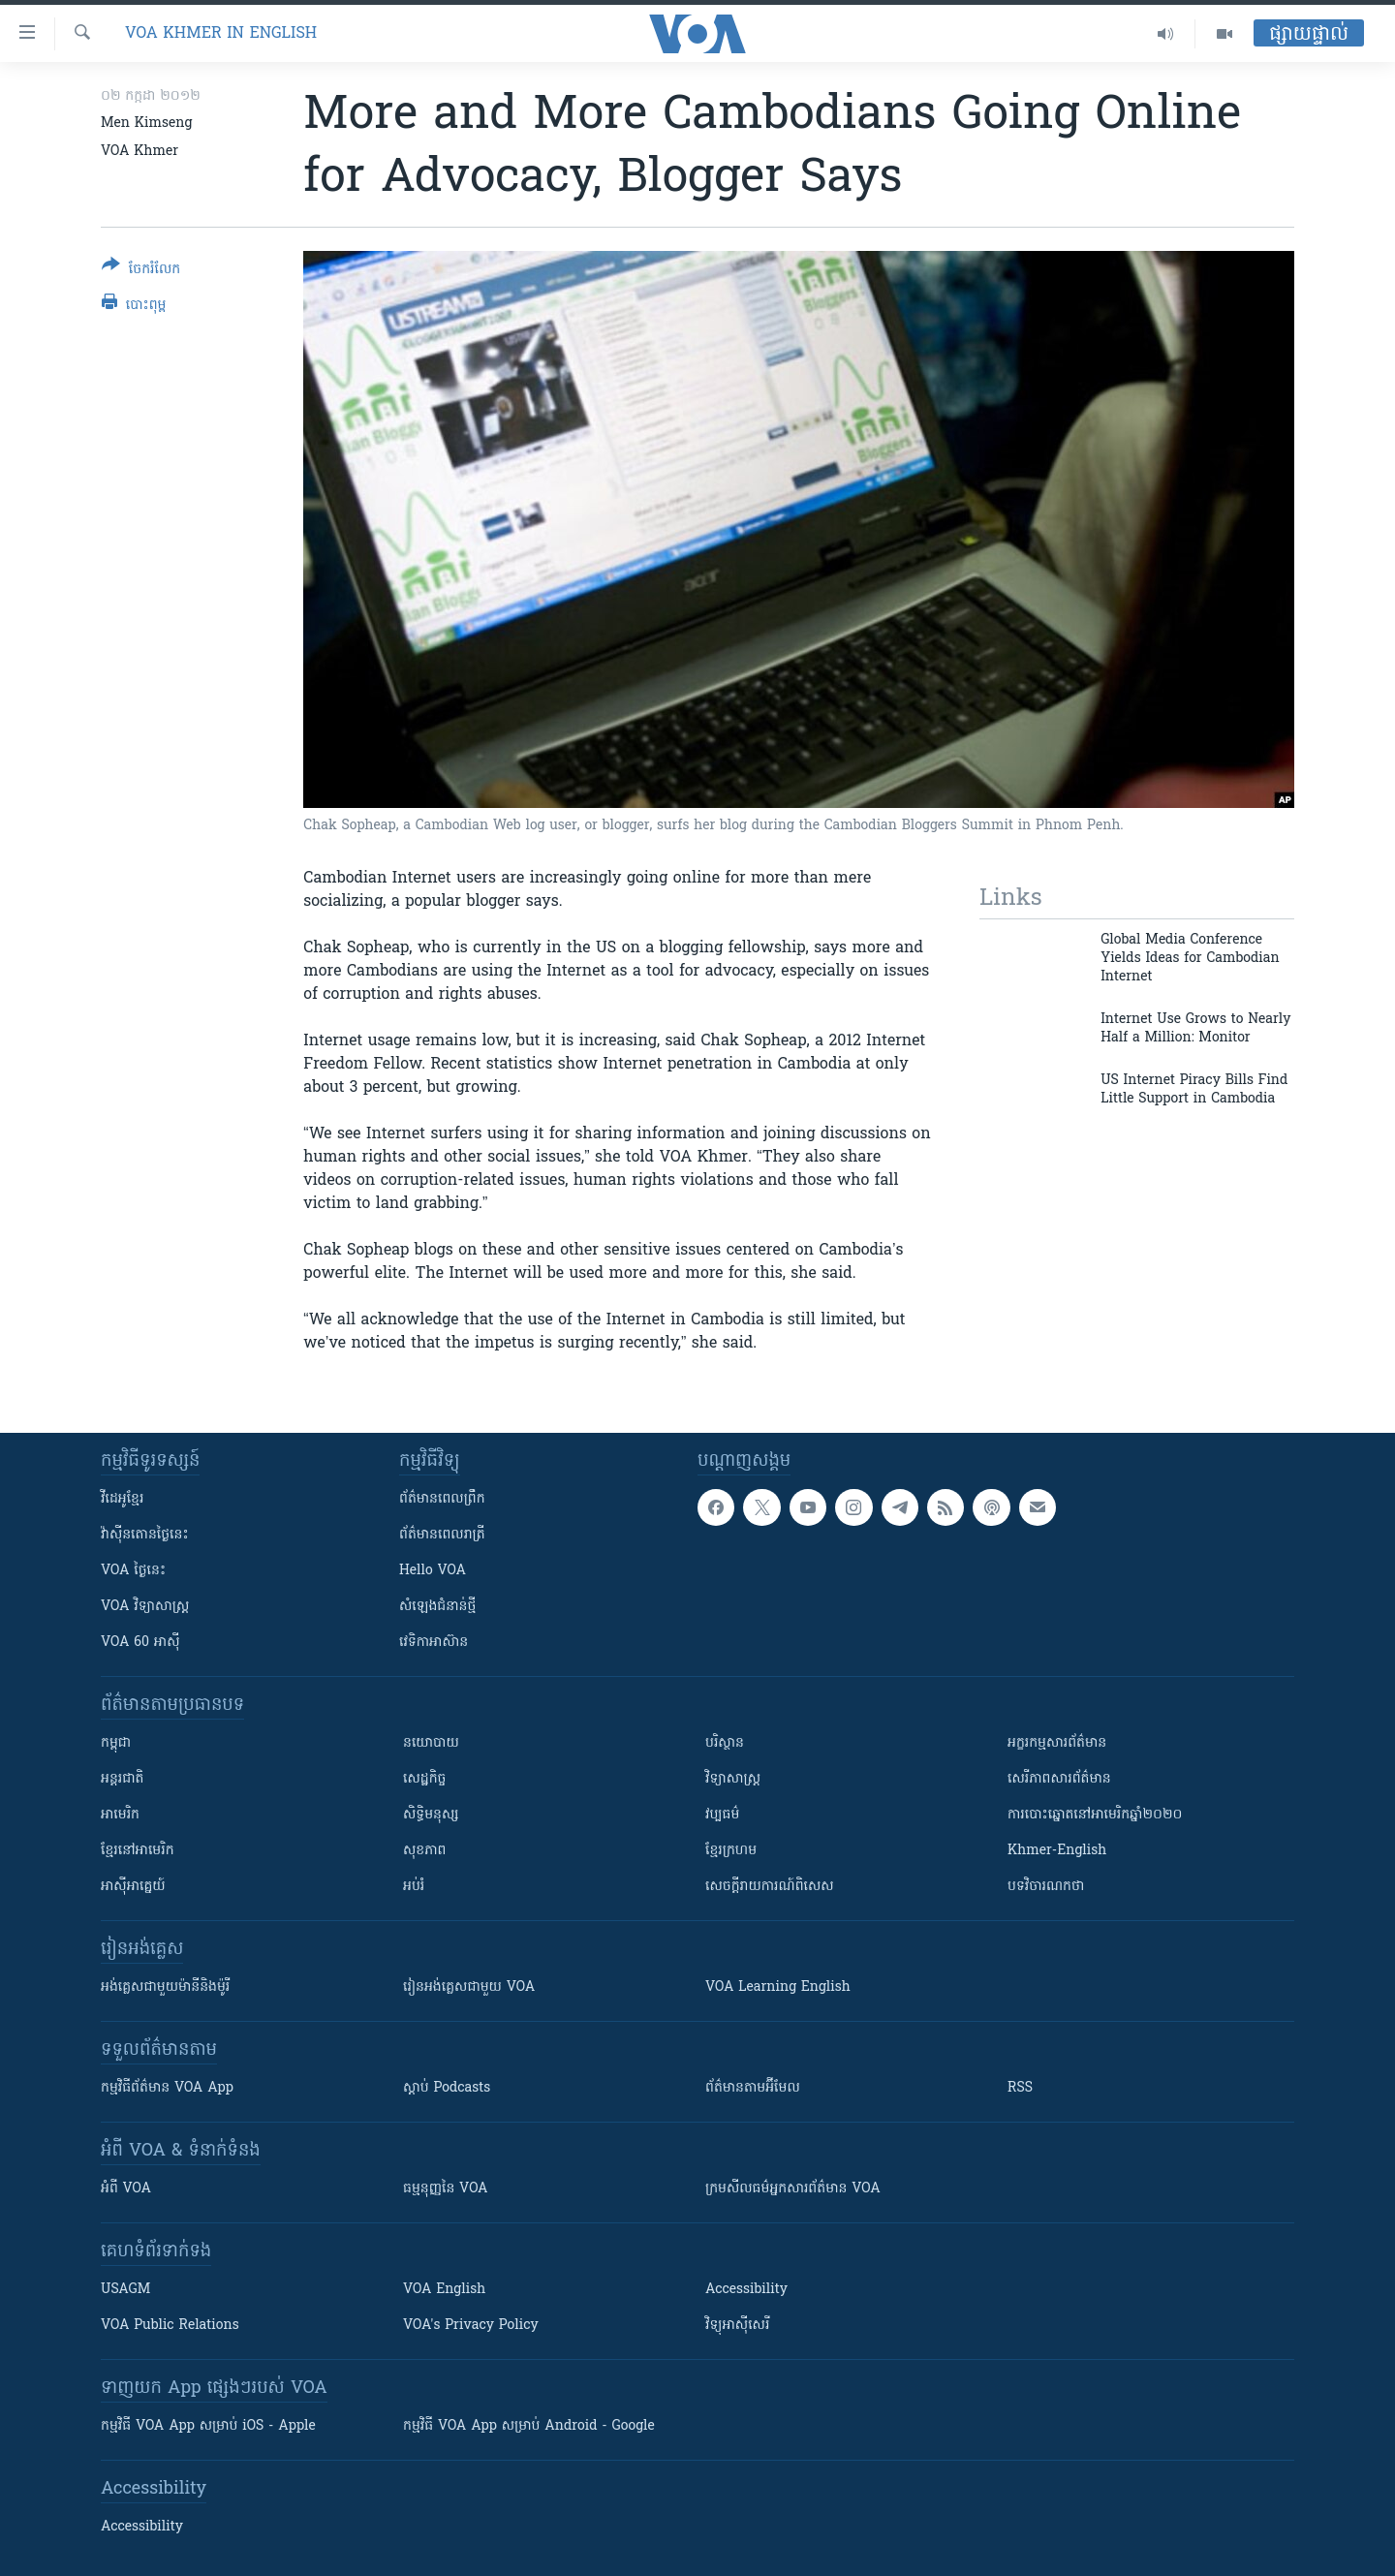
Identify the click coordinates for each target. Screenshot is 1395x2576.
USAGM (125, 2290)
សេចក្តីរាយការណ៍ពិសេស (769, 1887)
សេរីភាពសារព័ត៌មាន (1059, 1779)
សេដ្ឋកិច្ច (424, 1779)
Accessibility (746, 2290)
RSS (1020, 2088)
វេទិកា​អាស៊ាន (433, 1642)
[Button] (141, 271)
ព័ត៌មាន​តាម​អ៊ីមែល (752, 2088)
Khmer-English (1057, 1851)
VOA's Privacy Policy (471, 2325)
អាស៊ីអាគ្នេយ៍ (133, 1887)
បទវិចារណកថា (1046, 1887)
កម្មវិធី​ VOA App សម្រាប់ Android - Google (529, 2426)
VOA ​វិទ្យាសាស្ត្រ (145, 1607)
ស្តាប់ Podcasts (446, 2088)
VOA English (444, 2290)
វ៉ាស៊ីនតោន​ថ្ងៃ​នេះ (145, 1535)
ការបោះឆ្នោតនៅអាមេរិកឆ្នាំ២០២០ (1095, 1815)
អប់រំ (413, 1887)
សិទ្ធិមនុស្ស (431, 1815)
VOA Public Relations (170, 2325)
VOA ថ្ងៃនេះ (133, 1571)
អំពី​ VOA (126, 2189)
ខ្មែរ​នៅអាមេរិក (137, 1851)
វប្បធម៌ (722, 1815)
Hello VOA (432, 1571)
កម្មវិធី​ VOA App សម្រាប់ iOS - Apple (208, 2426)
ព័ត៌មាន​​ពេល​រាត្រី (442, 1535)
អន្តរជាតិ (122, 1779)
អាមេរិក (120, 1815)
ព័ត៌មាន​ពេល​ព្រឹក (442, 1499)
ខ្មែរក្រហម (731, 1851)
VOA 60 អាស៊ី (140, 1642)
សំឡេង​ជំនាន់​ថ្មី (437, 1607)
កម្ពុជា (116, 1743)
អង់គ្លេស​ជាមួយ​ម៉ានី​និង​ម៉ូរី (165, 1987)
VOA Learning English (778, 1987)
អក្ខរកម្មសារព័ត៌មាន (1057, 1743)
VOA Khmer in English (221, 34)
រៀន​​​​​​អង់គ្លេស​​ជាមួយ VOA (469, 1987)
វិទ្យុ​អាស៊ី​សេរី (737, 2325)
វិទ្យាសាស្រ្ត (732, 1779)
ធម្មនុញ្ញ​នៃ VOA (445, 2189)
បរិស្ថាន (724, 1743)
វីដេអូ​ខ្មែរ (122, 1499)
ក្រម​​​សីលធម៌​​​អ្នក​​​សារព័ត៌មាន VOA (793, 2189)
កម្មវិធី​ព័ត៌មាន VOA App (167, 2088)
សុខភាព (424, 1851)
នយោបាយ (431, 1743)
